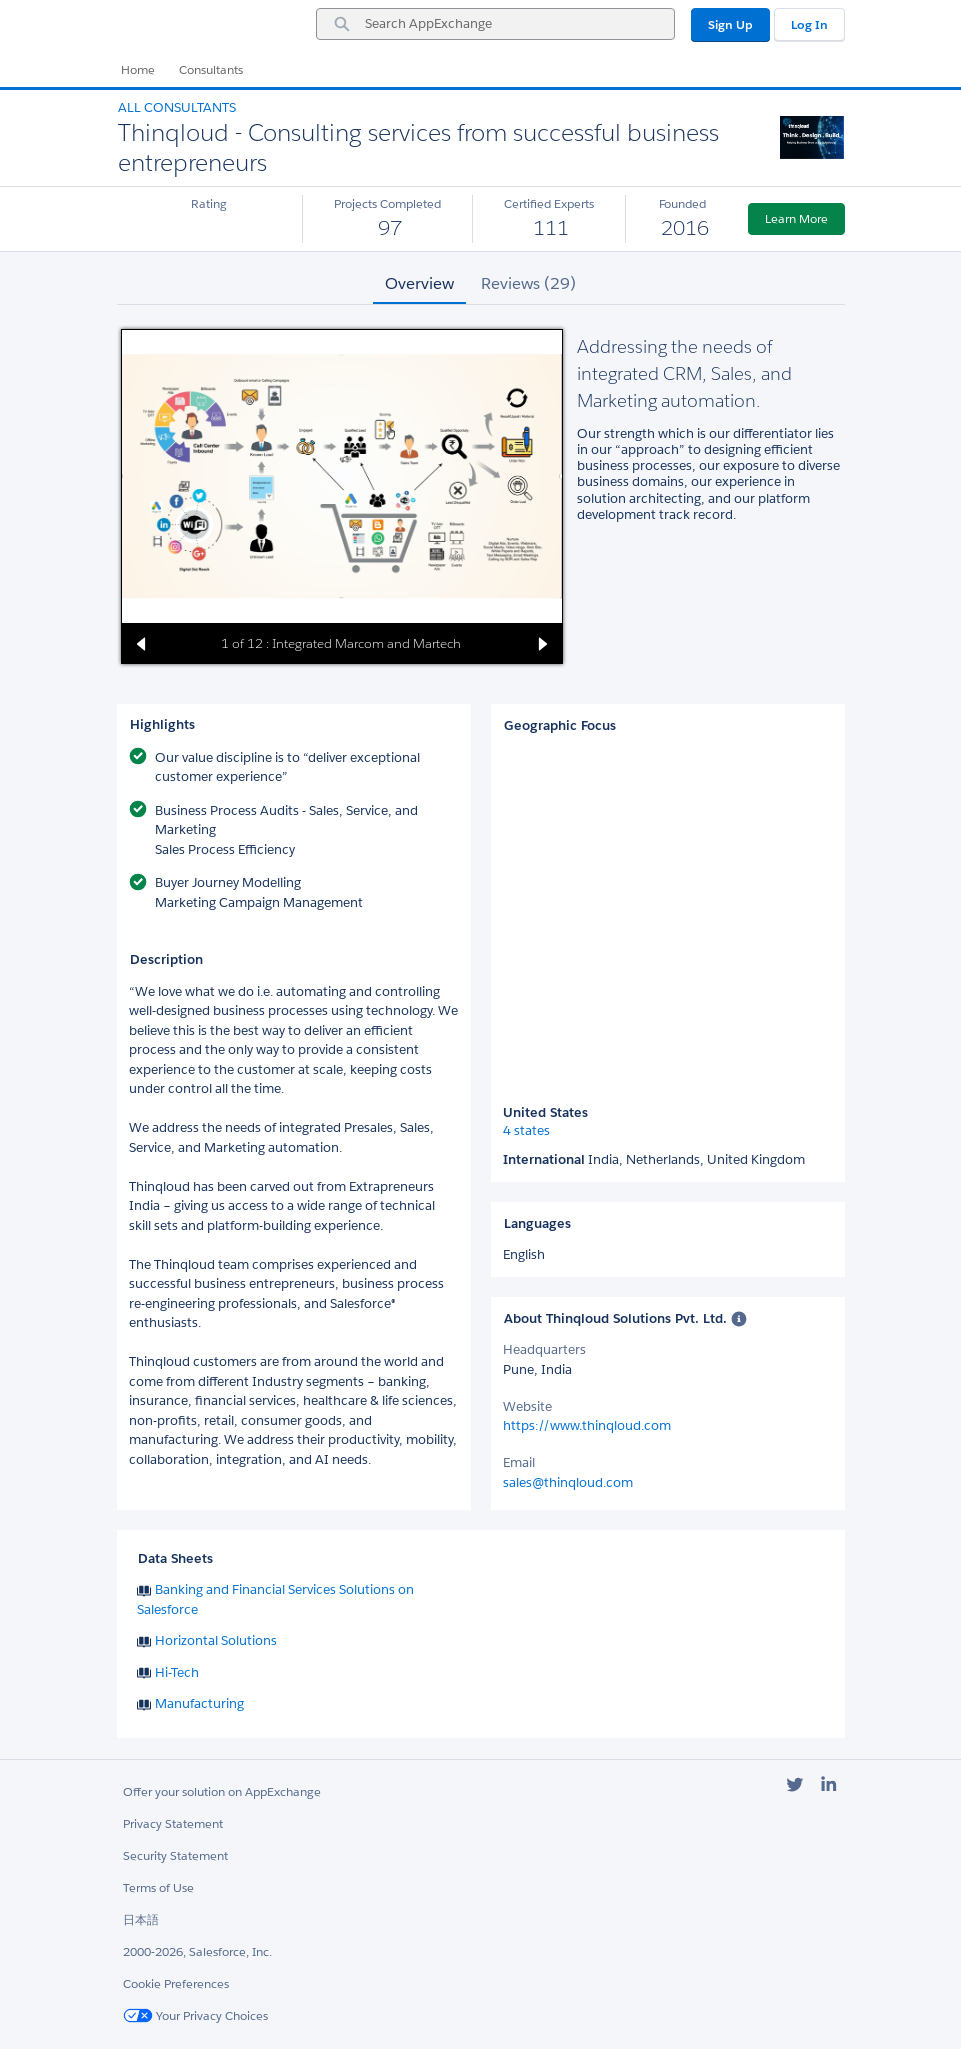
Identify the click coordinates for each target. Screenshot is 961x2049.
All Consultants (177, 107)
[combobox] (495, 24)
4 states (526, 1131)
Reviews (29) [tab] (528, 283)
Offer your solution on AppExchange (222, 1791)
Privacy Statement (173, 1823)
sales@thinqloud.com (568, 1482)
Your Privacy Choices (195, 2015)
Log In (809, 24)
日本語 (141, 1919)
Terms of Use (158, 1887)
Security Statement (175, 1855)
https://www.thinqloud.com (587, 1425)
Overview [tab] (419, 283)
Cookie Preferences (176, 1983)
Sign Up (730, 24)
